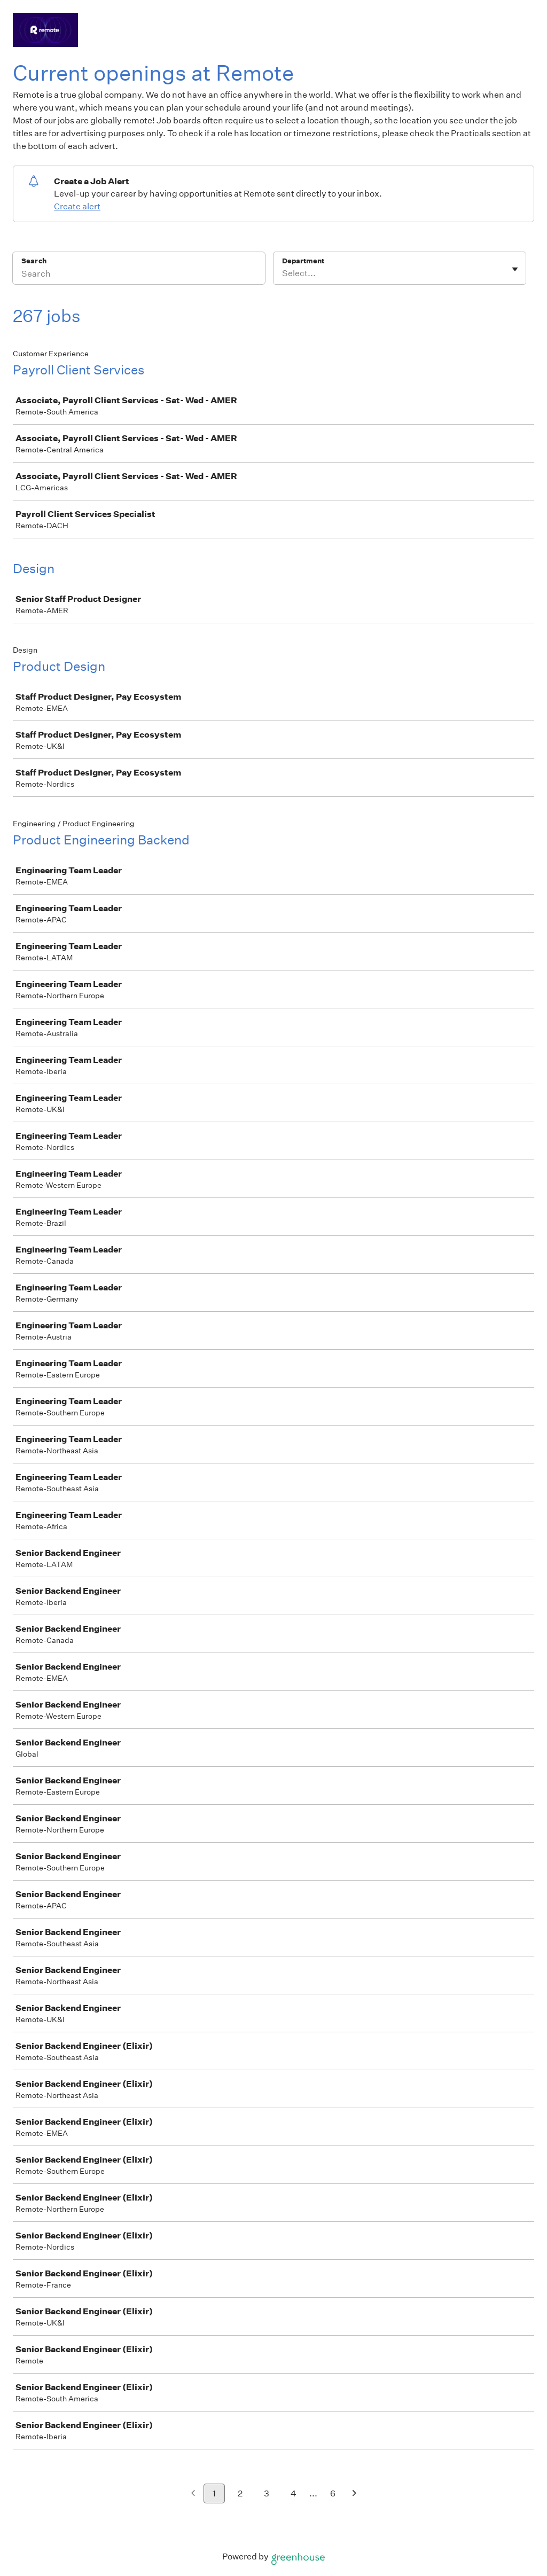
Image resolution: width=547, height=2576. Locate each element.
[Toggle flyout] (515, 269)
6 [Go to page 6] (332, 2493)
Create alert (77, 206)
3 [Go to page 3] (266, 2493)
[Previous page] (193, 2494)
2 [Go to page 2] (240, 2493)
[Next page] (354, 2494)
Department (303, 260)
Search (33, 260)
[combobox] (283, 273)
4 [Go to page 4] (293, 2493)
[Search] (139, 275)
